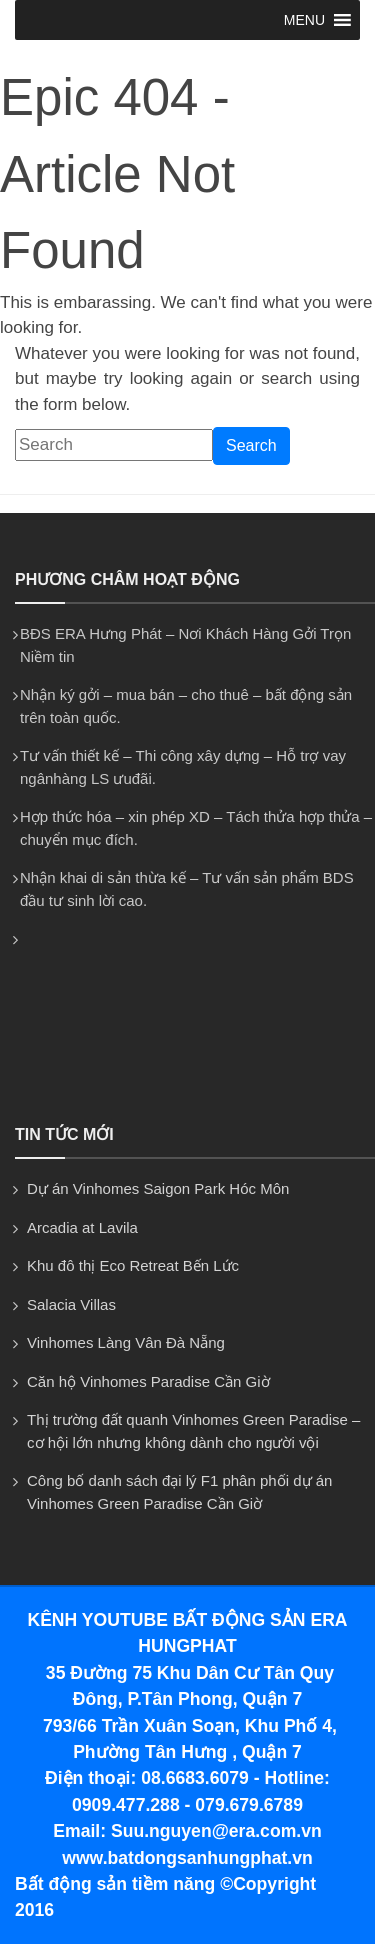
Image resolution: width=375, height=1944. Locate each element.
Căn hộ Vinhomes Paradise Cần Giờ (148, 1381)
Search (251, 445)
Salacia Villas (71, 1304)
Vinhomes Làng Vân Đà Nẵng (126, 1342)
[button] (304, 20)
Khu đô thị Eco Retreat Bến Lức (133, 1265)
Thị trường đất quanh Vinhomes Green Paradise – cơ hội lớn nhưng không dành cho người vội (193, 1431)
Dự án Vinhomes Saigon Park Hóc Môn (158, 1188)
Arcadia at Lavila (82, 1227)
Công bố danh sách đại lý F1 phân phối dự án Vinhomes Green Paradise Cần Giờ (179, 1492)
